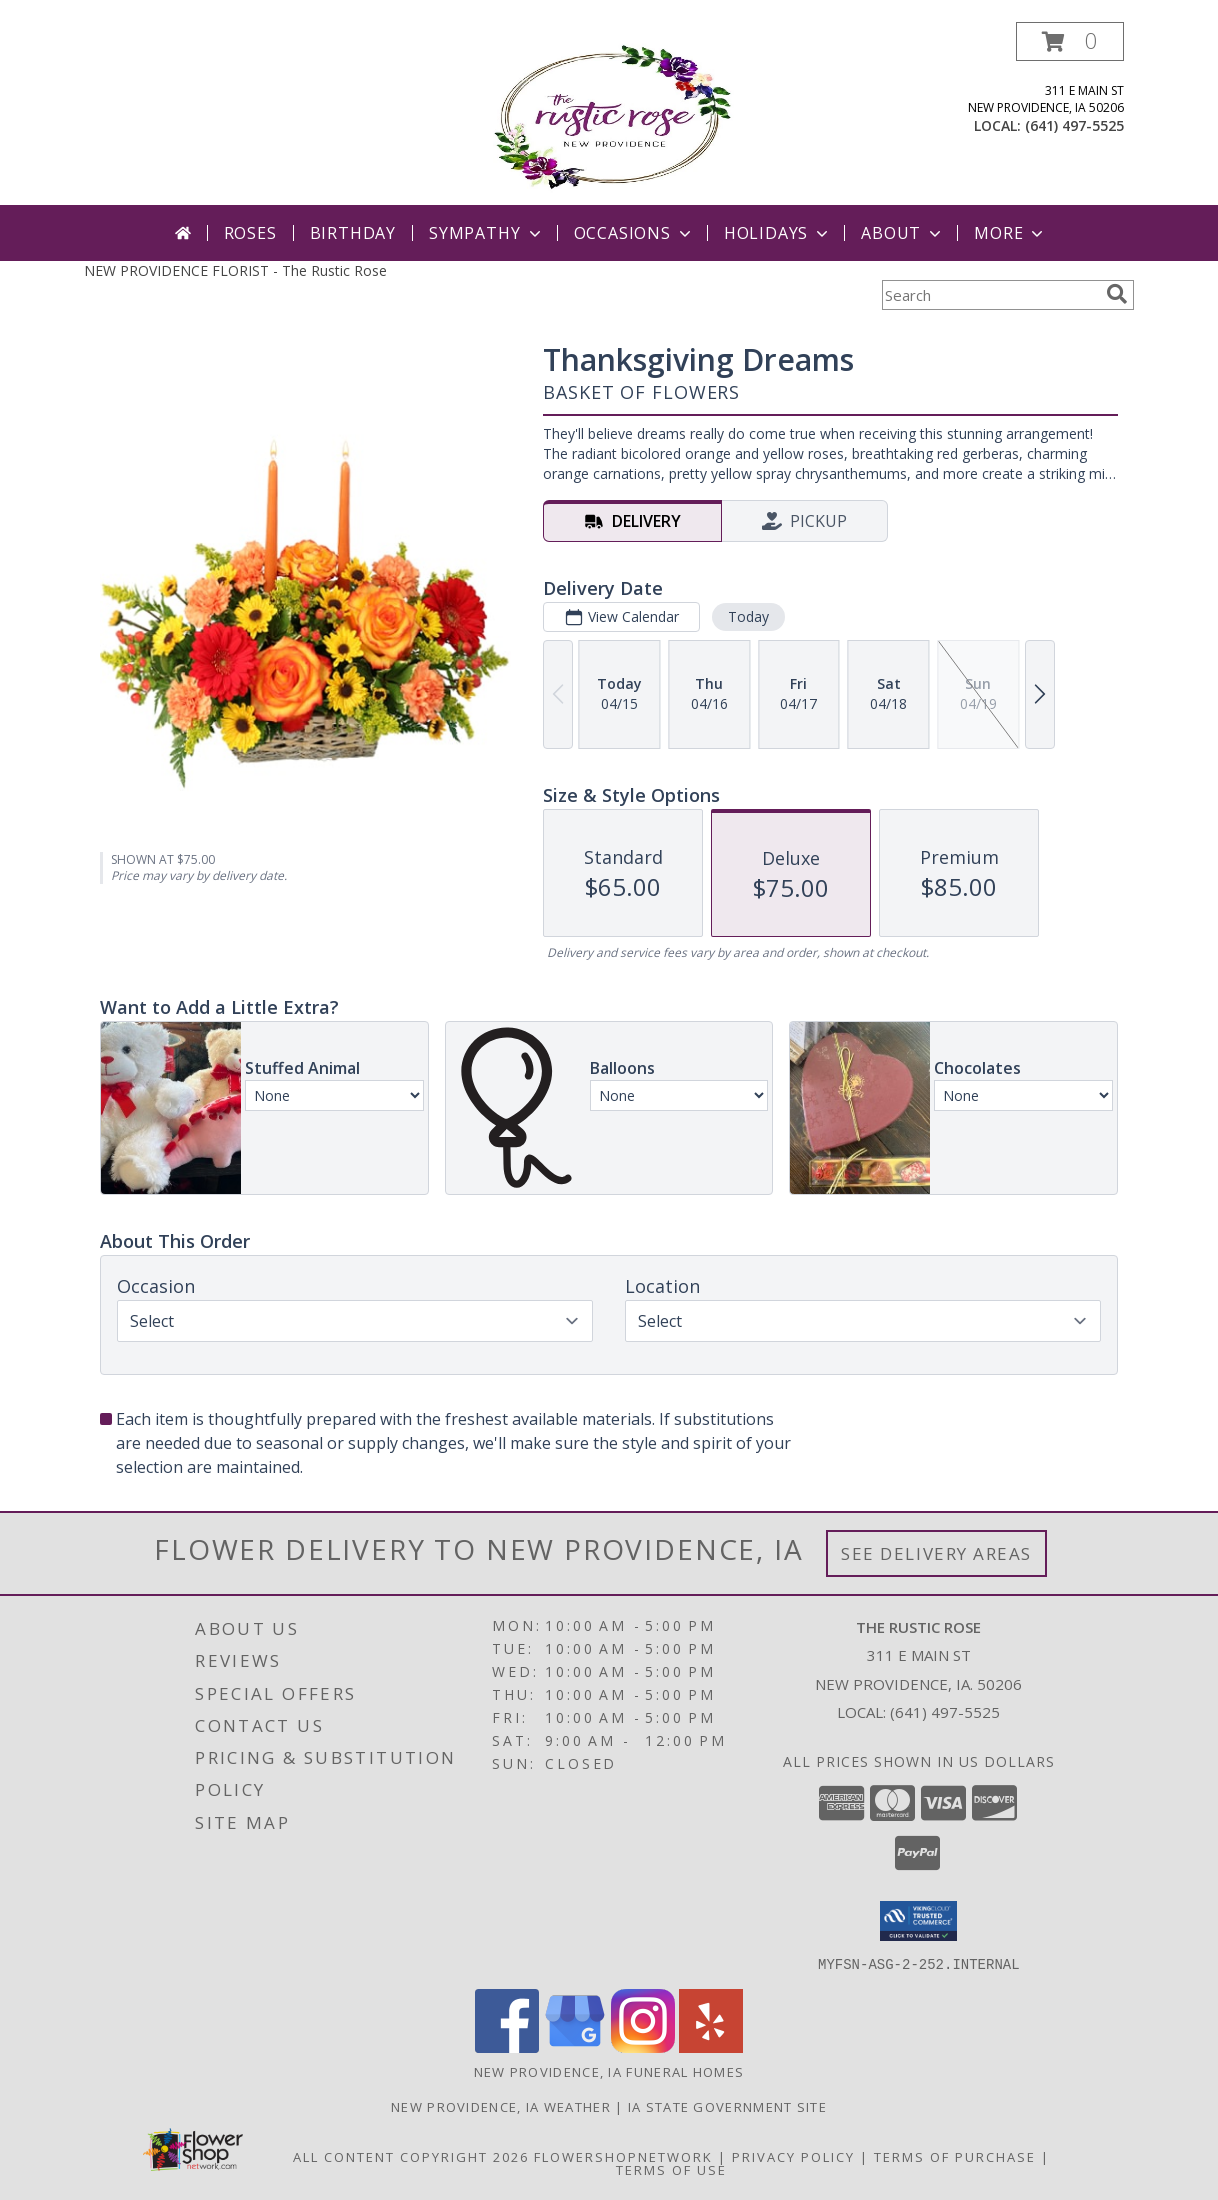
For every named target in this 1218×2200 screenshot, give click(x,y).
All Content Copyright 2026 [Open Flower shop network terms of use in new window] (411, 2156)
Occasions (634, 233)
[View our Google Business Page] (575, 2046)
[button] (1070, 41)
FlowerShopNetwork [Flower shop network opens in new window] (623, 2156)
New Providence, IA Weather (501, 2106)
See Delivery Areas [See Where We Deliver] (936, 1553)
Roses (250, 233)
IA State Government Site (727, 2106)
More (1010, 233)
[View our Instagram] (643, 2046)
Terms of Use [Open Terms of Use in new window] (671, 2169)
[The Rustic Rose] (609, 113)
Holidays (778, 233)
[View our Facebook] (507, 2046)
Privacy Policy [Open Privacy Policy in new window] (793, 2156)
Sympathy (486, 233)
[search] (1117, 294)
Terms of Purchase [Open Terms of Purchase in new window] (955, 2156)
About (903, 233)
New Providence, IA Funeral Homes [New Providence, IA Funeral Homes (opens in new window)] (609, 2071)
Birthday (353, 233)
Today (748, 616)
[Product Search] (990, 295)
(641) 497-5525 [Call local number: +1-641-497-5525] (1074, 125)
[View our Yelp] (711, 2046)
